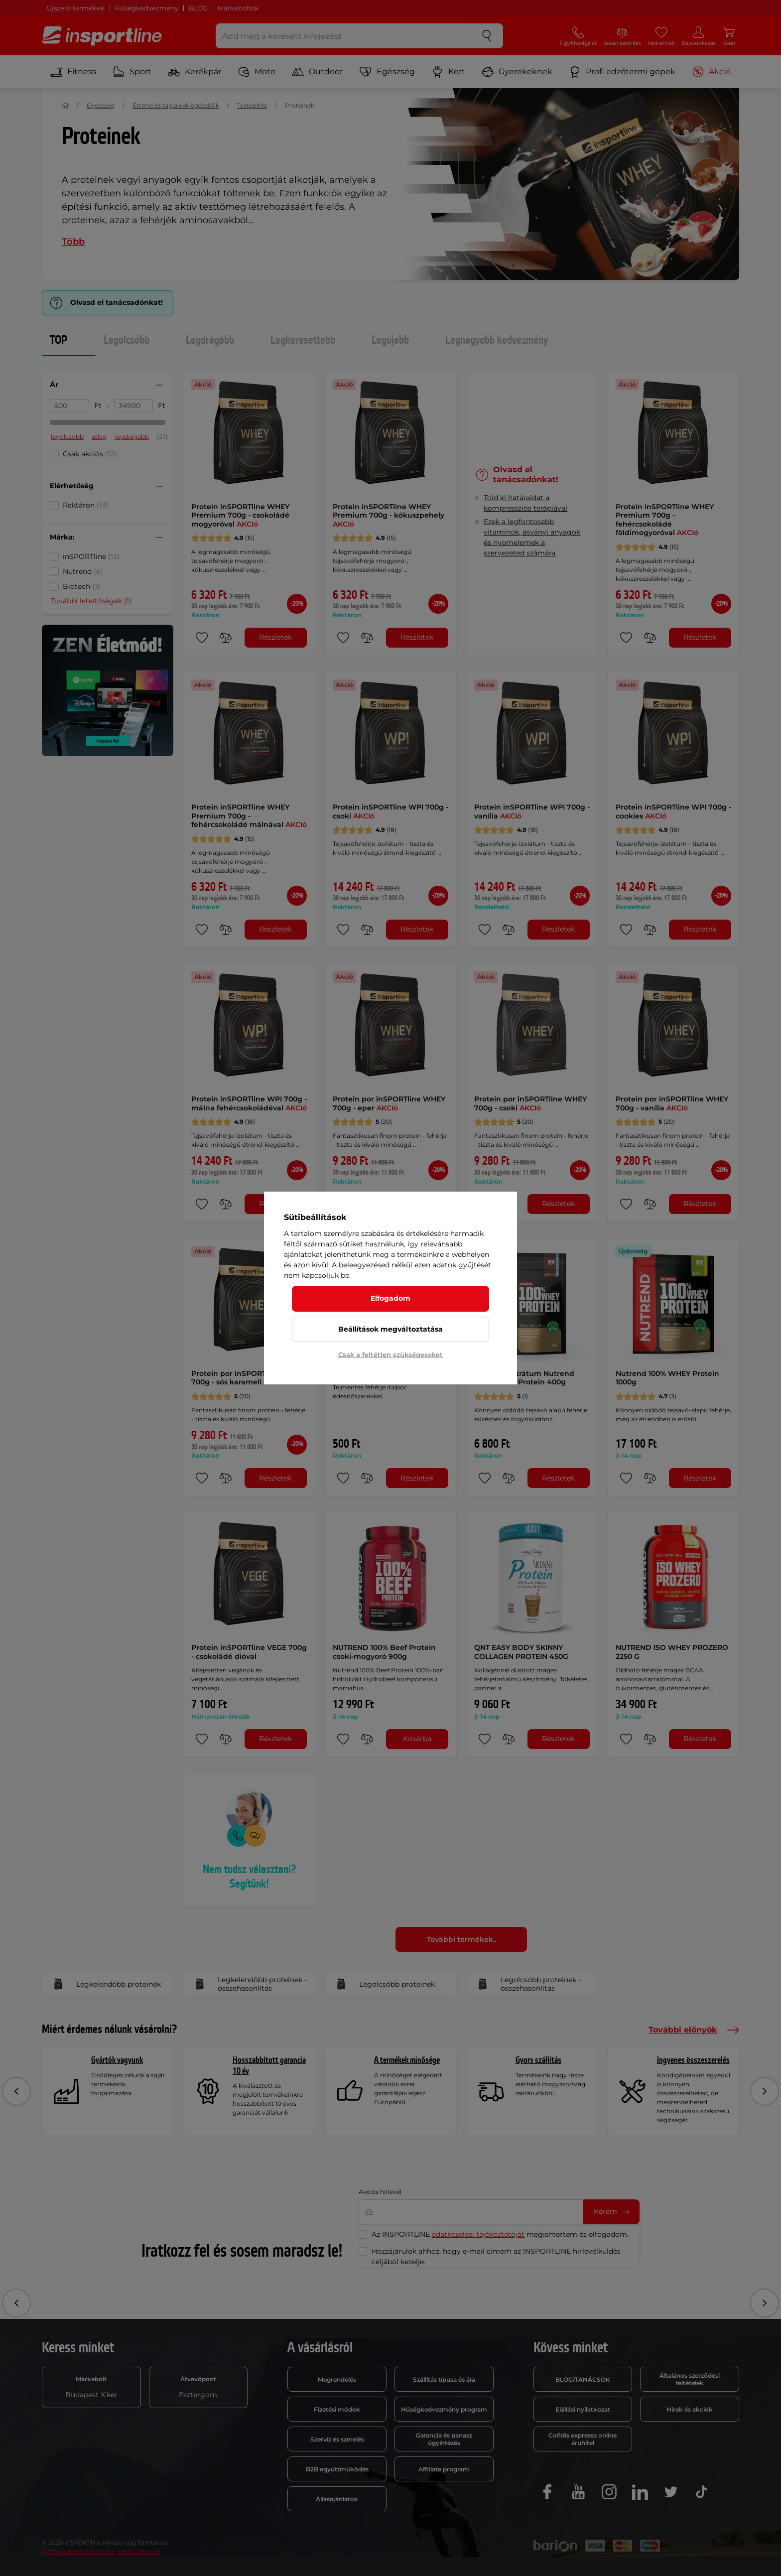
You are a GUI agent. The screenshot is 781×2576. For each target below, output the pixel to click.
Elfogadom (390, 1298)
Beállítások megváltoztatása (390, 1329)
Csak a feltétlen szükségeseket (390, 1354)
